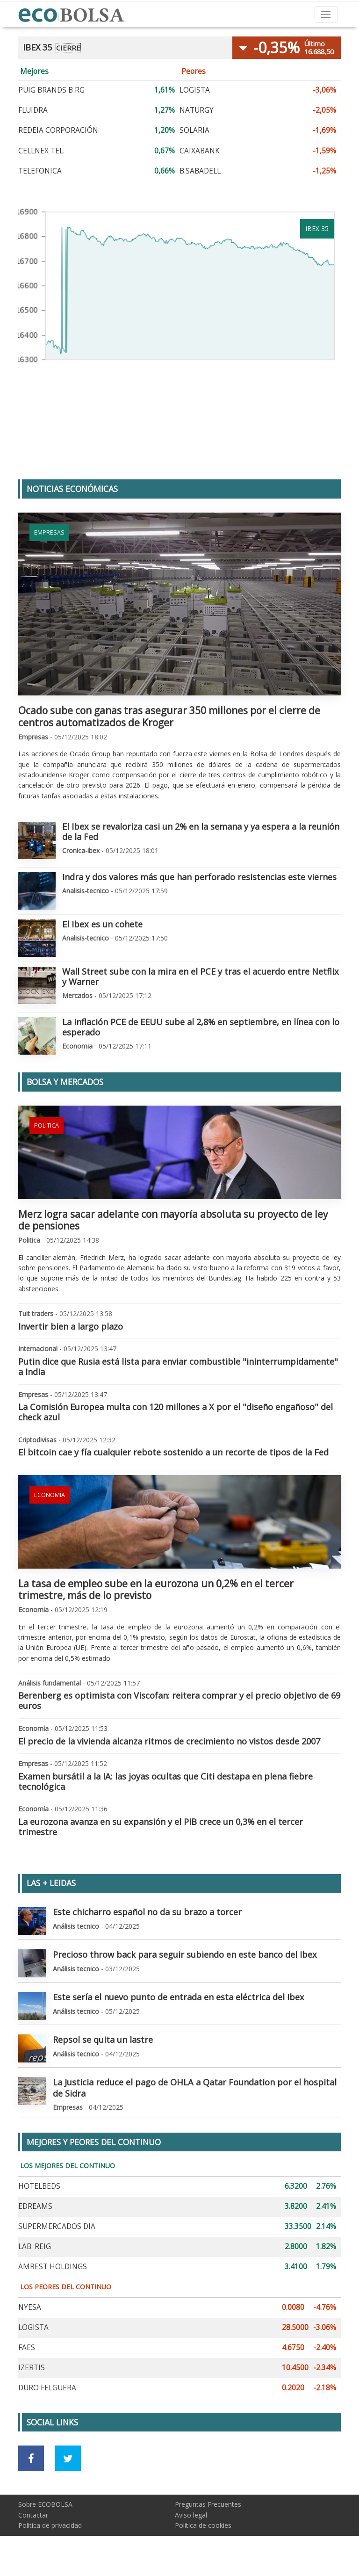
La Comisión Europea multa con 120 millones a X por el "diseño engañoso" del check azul (175, 1412)
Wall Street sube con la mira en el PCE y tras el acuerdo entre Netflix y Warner (200, 976)
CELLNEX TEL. (41, 151)
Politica (46, 1125)
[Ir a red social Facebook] (31, 2458)
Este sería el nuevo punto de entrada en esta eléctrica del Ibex (178, 1997)
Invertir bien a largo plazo (70, 1326)
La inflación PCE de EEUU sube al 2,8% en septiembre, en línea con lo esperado (200, 1027)
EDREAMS (35, 2206)
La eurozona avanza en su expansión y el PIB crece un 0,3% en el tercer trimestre (160, 1827)
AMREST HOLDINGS (52, 2267)
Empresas (49, 532)
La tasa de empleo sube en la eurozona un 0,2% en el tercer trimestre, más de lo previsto (156, 1589)
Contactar (33, 2515)
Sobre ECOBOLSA (45, 2504)
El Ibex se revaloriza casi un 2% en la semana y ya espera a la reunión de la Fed (200, 831)
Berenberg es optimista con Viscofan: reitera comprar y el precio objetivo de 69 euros (179, 1700)
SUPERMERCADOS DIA (56, 2226)
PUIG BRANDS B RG (51, 90)
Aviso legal (191, 2515)
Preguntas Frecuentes (208, 2504)
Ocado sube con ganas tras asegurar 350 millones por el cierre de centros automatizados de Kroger (169, 716)
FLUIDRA (33, 110)
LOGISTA (195, 90)
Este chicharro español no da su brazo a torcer (147, 1912)
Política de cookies (203, 2525)
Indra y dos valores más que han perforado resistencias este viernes (199, 877)
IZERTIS (31, 2368)
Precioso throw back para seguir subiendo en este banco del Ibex (185, 1954)
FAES (26, 2347)
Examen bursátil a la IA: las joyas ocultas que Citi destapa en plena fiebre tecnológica (165, 1781)
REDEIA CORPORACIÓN (58, 130)
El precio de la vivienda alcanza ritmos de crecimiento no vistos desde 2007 (169, 1741)
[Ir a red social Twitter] (68, 2458)
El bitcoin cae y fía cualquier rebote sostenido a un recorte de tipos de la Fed (173, 1452)
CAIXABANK (200, 151)
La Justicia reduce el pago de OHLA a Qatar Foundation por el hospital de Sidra (195, 2088)
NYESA (29, 2307)
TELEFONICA (40, 171)
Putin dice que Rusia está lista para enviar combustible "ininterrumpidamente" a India (178, 1366)
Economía (49, 1495)
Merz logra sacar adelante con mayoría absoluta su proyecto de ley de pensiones (173, 1220)
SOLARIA (194, 130)
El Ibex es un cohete (102, 924)
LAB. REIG (34, 2246)
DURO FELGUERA (47, 2388)
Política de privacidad (50, 2525)
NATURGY (197, 110)
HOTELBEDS (39, 2186)
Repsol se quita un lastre (103, 2039)
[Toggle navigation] (326, 14)
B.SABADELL (200, 171)
